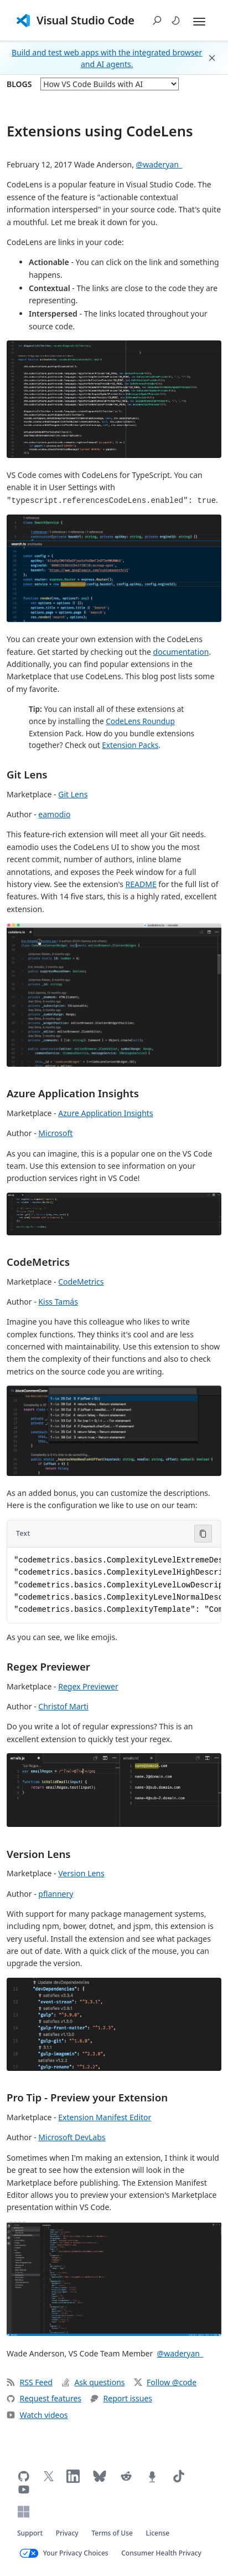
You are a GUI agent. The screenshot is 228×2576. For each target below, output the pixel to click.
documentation (181, 651)
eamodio (54, 814)
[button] (157, 20)
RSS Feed (30, 2382)
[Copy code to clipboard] (203, 1533)
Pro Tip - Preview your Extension (87, 2097)
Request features (44, 2398)
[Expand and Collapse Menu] (199, 21)
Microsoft (55, 1133)
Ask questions (93, 2382)
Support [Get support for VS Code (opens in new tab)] (30, 2533)
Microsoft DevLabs (71, 2137)
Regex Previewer (48, 1666)
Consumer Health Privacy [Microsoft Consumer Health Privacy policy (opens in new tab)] (161, 2553)
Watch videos (37, 2415)
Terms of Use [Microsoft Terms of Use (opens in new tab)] (112, 2533)
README (141, 884)
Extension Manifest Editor (104, 2117)
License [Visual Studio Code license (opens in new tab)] (158, 2533)
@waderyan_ (159, 164)
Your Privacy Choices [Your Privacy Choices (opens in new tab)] (75, 2553)
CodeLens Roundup (140, 721)
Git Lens (27, 774)
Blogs (19, 84)
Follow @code (165, 2382)
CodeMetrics (38, 1262)
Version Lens (39, 1854)
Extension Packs (130, 745)
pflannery (55, 1893)
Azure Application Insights (73, 1093)
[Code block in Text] (114, 1585)
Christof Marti (63, 1706)
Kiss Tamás (58, 1301)
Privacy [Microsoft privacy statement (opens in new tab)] (67, 2533)
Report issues (121, 2398)
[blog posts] (109, 84)
